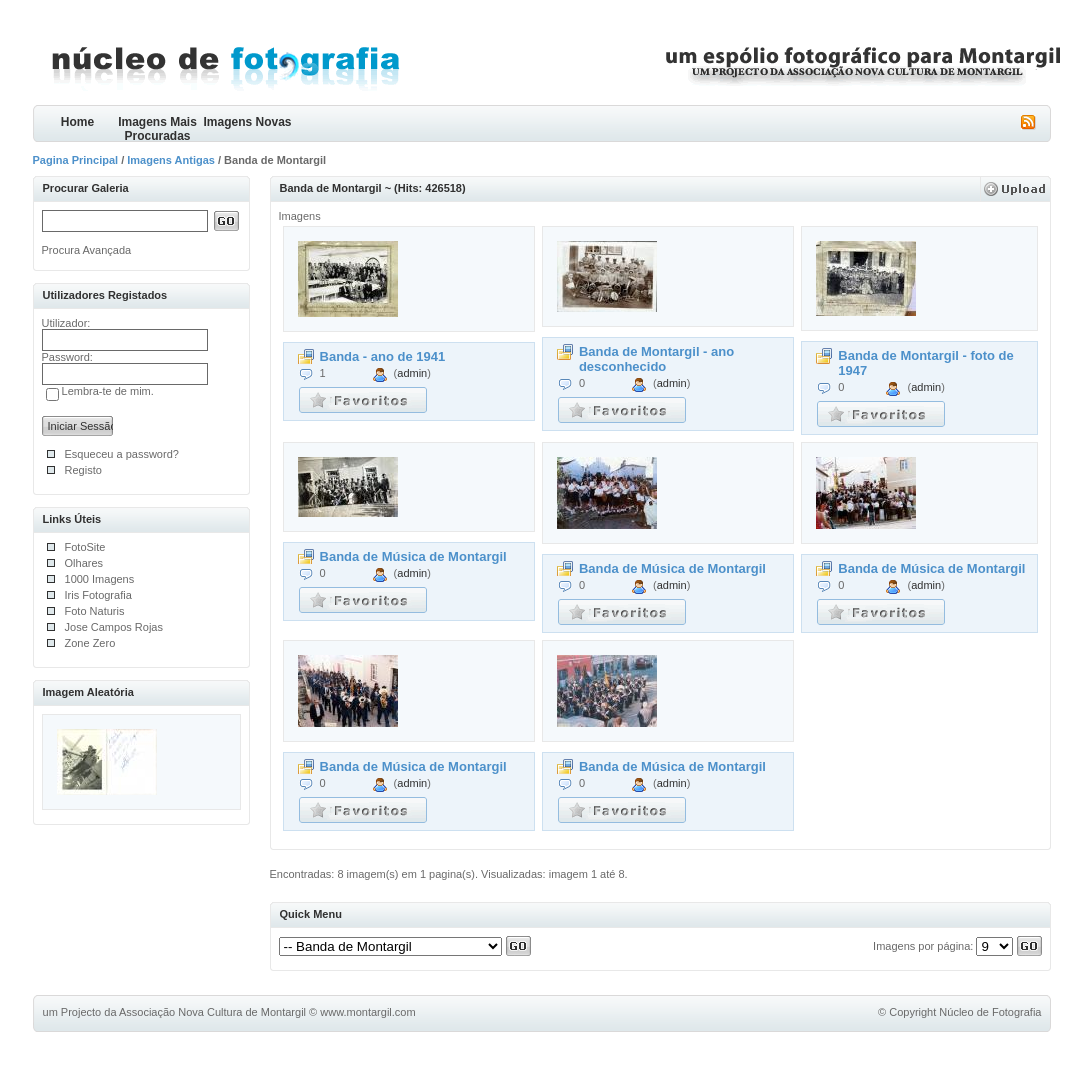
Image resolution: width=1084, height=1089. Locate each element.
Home (77, 122)
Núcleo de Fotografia (990, 1012)
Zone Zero (90, 643)
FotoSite (85, 547)
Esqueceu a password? (122, 454)
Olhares (84, 563)
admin (412, 373)
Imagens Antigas (171, 160)
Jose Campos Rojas (114, 627)
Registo (83, 470)
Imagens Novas (247, 122)
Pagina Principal (76, 160)
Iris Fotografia (98, 595)
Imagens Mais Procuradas (157, 128)
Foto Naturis (95, 611)
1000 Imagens (100, 579)
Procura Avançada (87, 250)
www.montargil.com (367, 1012)
